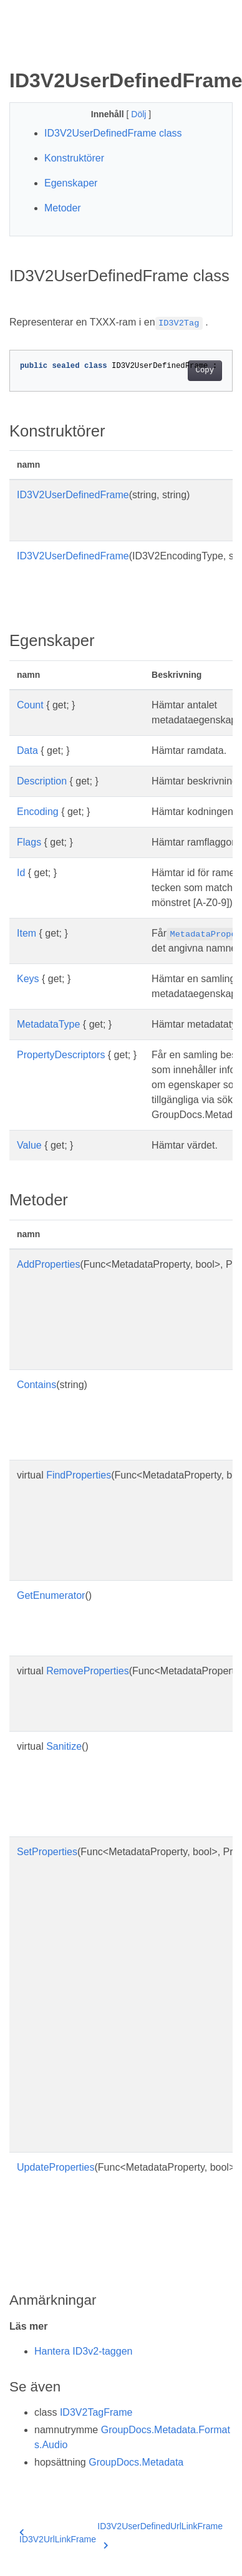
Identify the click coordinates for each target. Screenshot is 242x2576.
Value (29, 1145)
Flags (29, 842)
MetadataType (48, 1024)
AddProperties (48, 1264)
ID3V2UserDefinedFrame (73, 495)
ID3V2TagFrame (96, 2412)
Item (26, 933)
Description (42, 781)
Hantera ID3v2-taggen (83, 2351)
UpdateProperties (56, 2167)
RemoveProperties (87, 1671)
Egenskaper (70, 183)
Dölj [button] (139, 114)
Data (27, 750)
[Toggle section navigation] (20, 48)
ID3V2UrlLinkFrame (57, 2536)
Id (21, 872)
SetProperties (47, 1851)
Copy (205, 370)
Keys (28, 978)
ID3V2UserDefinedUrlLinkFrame (160, 2533)
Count (30, 705)
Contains (36, 1384)
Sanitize (64, 1746)
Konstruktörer (74, 158)
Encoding (38, 811)
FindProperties (78, 1475)
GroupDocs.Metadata (136, 2462)
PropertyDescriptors (61, 1054)
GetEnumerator (51, 1595)
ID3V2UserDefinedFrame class (113, 133)
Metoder (62, 208)
